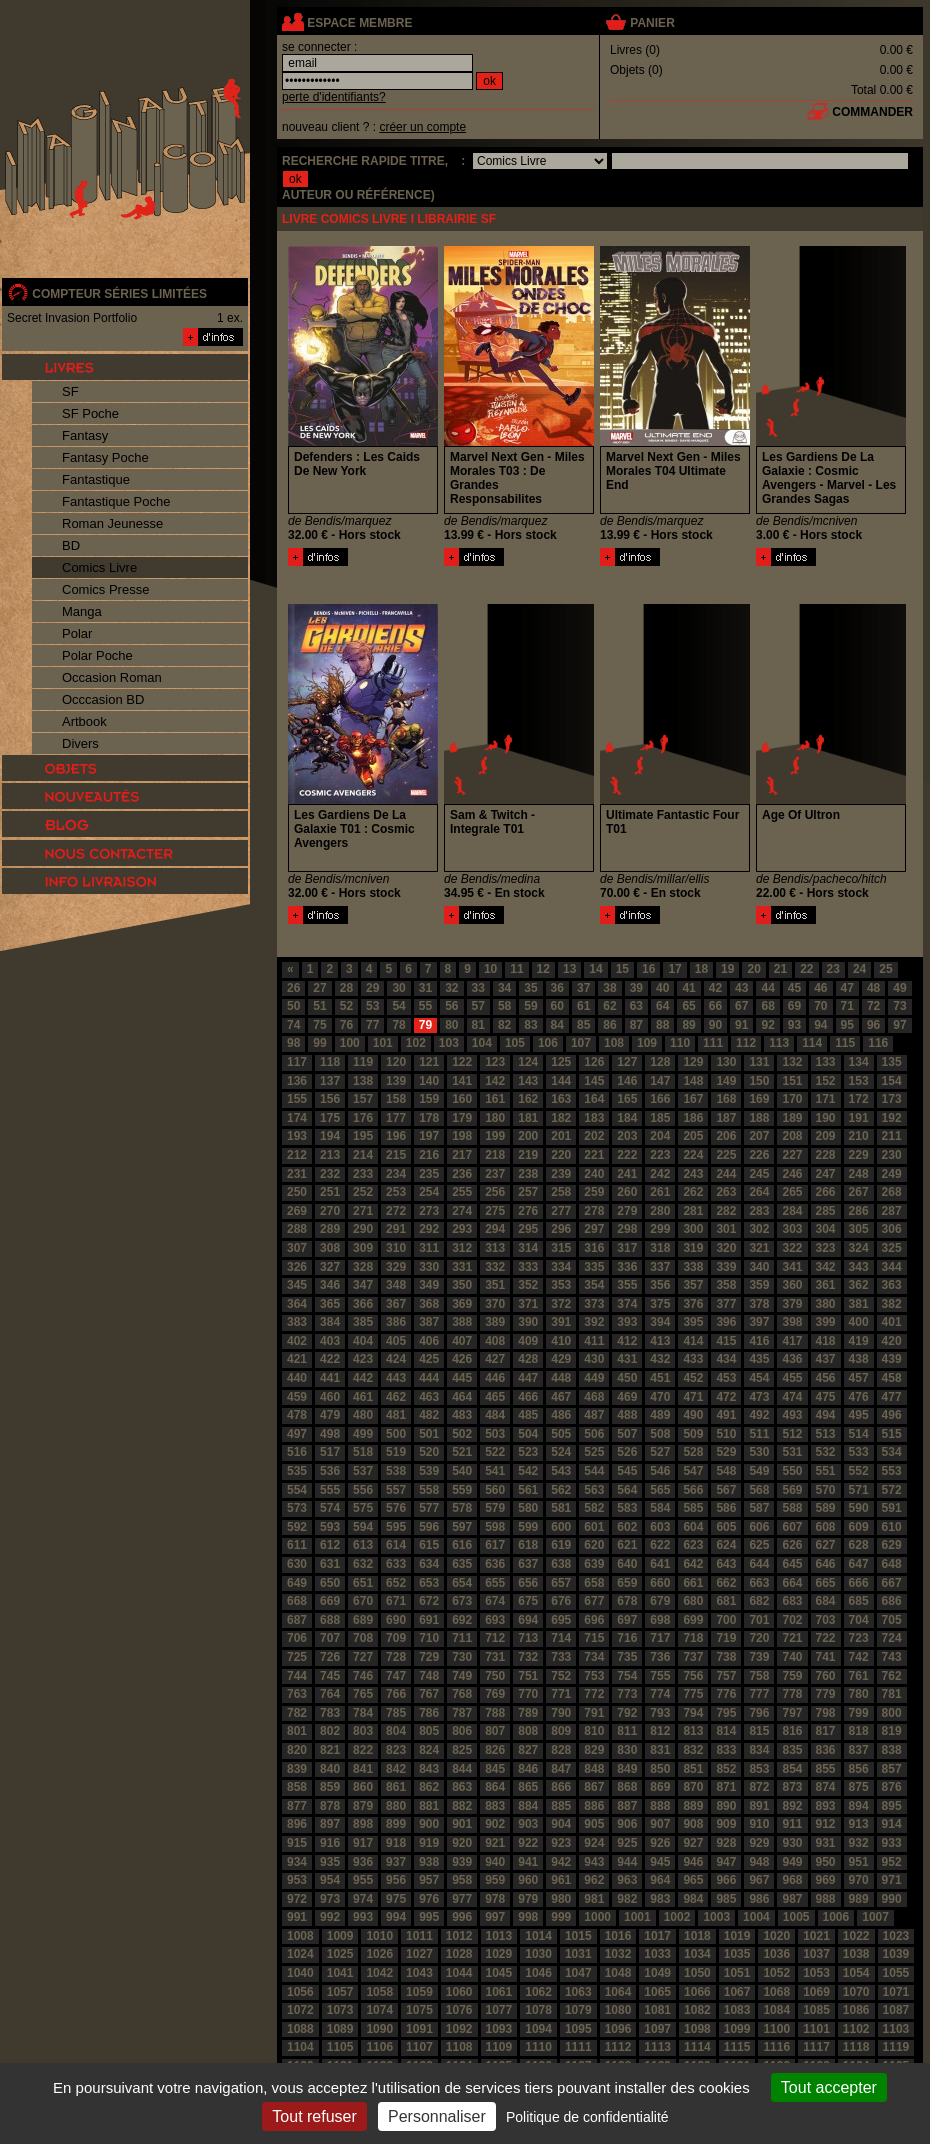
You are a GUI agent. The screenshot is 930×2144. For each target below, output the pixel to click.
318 (660, 1248)
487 (594, 1415)
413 (660, 1341)
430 (594, 1359)
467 (561, 1397)
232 (330, 1174)
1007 (875, 1917)
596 (429, 1527)
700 (726, 1620)
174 (297, 1118)
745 (330, 1676)
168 (726, 1099)
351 (495, 1285)
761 (859, 1676)
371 (528, 1304)
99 (319, 1043)
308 (330, 1248)
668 (297, 1601)
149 (726, 1081)
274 (462, 1211)
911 (792, 1824)
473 (759, 1397)
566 (693, 1490)
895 (892, 1806)
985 (726, 1899)
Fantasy (85, 435)
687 (297, 1620)
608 (826, 1527)
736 (660, 1657)
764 (330, 1694)
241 (627, 1174)
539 (429, 1471)
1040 (300, 1973)
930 (792, 1843)
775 (693, 1694)
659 (627, 1583)
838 (892, 1750)
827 (528, 1750)
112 (746, 1043)
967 (759, 1880)
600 (561, 1527)
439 (892, 1359)
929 (759, 1843)
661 (693, 1583)
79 (425, 1025)
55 (425, 1006)
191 (859, 1118)
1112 (618, 2047)
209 (826, 1136)
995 (429, 1917)
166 (660, 1099)
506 (594, 1434)
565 (660, 1490)
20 (753, 969)
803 (363, 1731)
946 (693, 1862)
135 (892, 1062)
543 (561, 1471)
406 (429, 1341)
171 (826, 1099)
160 (462, 1099)
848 (594, 1769)
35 (530, 988)
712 (495, 1638)
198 (462, 1136)
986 (759, 1899)
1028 (459, 1954)
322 (792, 1248)
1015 (578, 1936)
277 (561, 1211)
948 (759, 1862)
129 (693, 1062)
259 (594, 1192)
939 (462, 1862)
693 (495, 1620)
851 (693, 1769)
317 (627, 1248)
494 (826, 1415)
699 (693, 1620)
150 (759, 1081)
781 (892, 1694)
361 (826, 1285)
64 (662, 1006)
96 (873, 1025)
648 (892, 1564)
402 (297, 1341)
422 (330, 1359)
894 (859, 1806)
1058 (379, 1992)
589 (826, 1508)
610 (892, 1527)
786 (429, 1713)
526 (627, 1452)
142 (495, 1081)
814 (726, 1731)
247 (826, 1174)
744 (297, 1676)
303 (792, 1229)
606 (759, 1527)
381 (859, 1304)
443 (396, 1378)
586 (726, 1508)
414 (693, 1341)
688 (330, 1620)
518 (363, 1452)
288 (297, 1229)
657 (561, 1583)
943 (594, 1862)
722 (826, 1638)
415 (726, 1341)
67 (741, 1006)
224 (693, 1155)
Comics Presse (105, 589)
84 (557, 1025)
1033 (657, 1954)
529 (726, 1452)
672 (429, 1601)
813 (693, 1731)
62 (609, 1006)
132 (792, 1062)
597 (462, 1527)
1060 (459, 1992)
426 (462, 1359)
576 (396, 1508)
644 (759, 1564)
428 (528, 1359)
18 (701, 969)
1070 (856, 1992)
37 (583, 988)
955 (363, 1880)
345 (297, 1285)
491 (726, 1415)
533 (859, 1452)
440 (297, 1378)
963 (627, 1880)
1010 (379, 1936)
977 (462, 1899)
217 (462, 1155)
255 (462, 1192)
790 (561, 1713)
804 (396, 1731)
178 (429, 1118)
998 (528, 1917)
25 (885, 969)
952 (892, 1862)
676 (561, 1601)
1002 (677, 1917)
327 (330, 1267)
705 (892, 1620)
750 (495, 1676)
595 (396, 1527)
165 (627, 1099)
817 (826, 1731)
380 (826, 1304)
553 (892, 1471)
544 (594, 1471)
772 (594, 1694)
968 (792, 1880)
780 (859, 1694)
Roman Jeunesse (112, 523)
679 (660, 1601)
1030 (538, 1954)
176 (363, 1118)
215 (396, 1155)
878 (330, 1806)
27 (319, 988)
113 (779, 1043)
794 (693, 1713)
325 (892, 1248)
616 (462, 1545)
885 (561, 1806)
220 (561, 1155)
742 (859, 1657)
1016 (618, 1936)
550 (792, 1471)
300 (693, 1229)
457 (859, 1378)
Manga (82, 611)
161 (495, 1099)
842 (396, 1769)
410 (561, 1341)
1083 (737, 2010)
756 (693, 1676)
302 (759, 1229)
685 (859, 1601)
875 (859, 1787)
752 (561, 1676)
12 (543, 969)
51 (319, 1006)
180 (495, 1118)
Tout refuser (314, 2116)
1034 (697, 1954)
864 (495, 1787)
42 (715, 988)
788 (495, 1713)
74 (293, 1025)
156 (330, 1099)
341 (792, 1267)
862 (429, 1787)
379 (792, 1304)
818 (859, 1731)
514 (859, 1434)
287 (892, 1211)
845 (495, 1769)
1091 (419, 2029)
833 (726, 1750)
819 (892, 1731)
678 (627, 1601)
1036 (776, 1954)
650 (330, 1583)
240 (594, 1174)
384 (330, 1322)
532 (826, 1452)
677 (594, 1601)
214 (363, 1155)
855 (826, 1769)
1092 (459, 2029)
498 (330, 1434)
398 (792, 1322)
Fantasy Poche (105, 457)
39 (636, 988)
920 (462, 1843)
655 (495, 1583)
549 (759, 1471)
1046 (538, 1973)
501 (429, 1434)
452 (693, 1378)
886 (594, 1806)
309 (363, 1248)
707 (330, 1638)
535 (297, 1471)
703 (826, 1620)
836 (826, 1750)
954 (330, 1880)
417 (792, 1341)
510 (726, 1434)
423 (363, 1359)
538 (396, 1471)
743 (892, 1657)
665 (826, 1583)
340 (759, 1267)
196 (396, 1136)
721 (792, 1638)
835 (792, 1750)
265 (792, 1192)
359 (759, 1285)
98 (293, 1043)
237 (495, 1174)
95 (847, 1025)
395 (693, 1322)
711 (462, 1638)
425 (429, 1359)
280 (660, 1211)
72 (873, 1006)
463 (429, 1397)
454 (759, 1378)
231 (297, 1174)
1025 (340, 1954)
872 (759, 1787)
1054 (856, 1973)
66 (715, 1006)
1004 (756, 1917)
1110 (538, 2047)
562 (561, 1490)
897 (330, 1824)
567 (726, 1490)
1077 (499, 2010)
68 (767, 1006)
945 (660, 1862)
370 (495, 1304)
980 (561, 1899)
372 (561, 1304)
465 (495, 1397)
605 (726, 1527)
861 (396, 1787)
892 (792, 1806)
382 (892, 1304)
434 (726, 1359)
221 (594, 1155)
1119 (896, 2047)
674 (495, 1601)
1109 (499, 2047)
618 (528, 1545)
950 (826, 1862)
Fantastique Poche (116, 501)
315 (561, 1248)
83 (530, 1025)
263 (726, 1192)
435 (759, 1359)
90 (715, 1025)
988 (826, 1899)
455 (792, 1378)
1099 (737, 2029)
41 (688, 988)
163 (561, 1099)
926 (660, 1843)
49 (899, 988)
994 (396, 1917)
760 (826, 1676)
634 (429, 1564)
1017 (657, 1936)
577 (429, 1508)
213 (330, 1155)
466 (528, 1397)
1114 (697, 2047)
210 (859, 1136)
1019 (737, 1936)
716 (627, 1638)
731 (495, 1657)
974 (363, 1899)
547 (693, 1471)
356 (660, 1285)
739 (759, 1657)
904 (561, 1824)
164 (594, 1099)
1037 (816, 1954)
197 (429, 1136)
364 (297, 1304)
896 (297, 1824)
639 (594, 1564)
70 (820, 1006)
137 (330, 1081)
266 (826, 1192)
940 (495, 1862)
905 (594, 1824)
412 (627, 1341)
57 (478, 1006)
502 (462, 1434)
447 (528, 1378)
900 (429, 1824)
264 (759, 1192)
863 (462, 1787)
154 (892, 1081)
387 (429, 1322)
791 (594, 1713)
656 (528, 1583)
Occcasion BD (103, 699)
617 (495, 1545)
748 (429, 1676)
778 (792, 1694)
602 (627, 1527)
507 (627, 1434)
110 (680, 1043)
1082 (697, 2010)
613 (363, 1545)
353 (561, 1285)
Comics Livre (99, 567)
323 (826, 1248)
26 (293, 988)
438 (859, 1359)
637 (528, 1564)
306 (892, 1229)
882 (462, 1806)
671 (396, 1601)
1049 (657, 1973)
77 (372, 1025)
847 (561, 1769)
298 (627, 1229)
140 (429, 1081)
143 (528, 1081)
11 (516, 969)
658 (594, 1583)
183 (594, 1118)
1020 (776, 1936)
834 (759, 1750)
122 (462, 1062)
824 (429, 1750)
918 (396, 1843)
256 (495, 1192)
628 (859, 1545)
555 (330, 1490)
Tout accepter (829, 2087)
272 (396, 1211)
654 (462, 1583)
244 (726, 1174)
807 (495, 1731)
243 (693, 1174)
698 (660, 1620)
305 (859, 1229)
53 (372, 1006)
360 (792, 1285)
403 (330, 1341)
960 (528, 1880)
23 (833, 969)
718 (693, 1638)
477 (892, 1397)
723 (859, 1638)
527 (660, 1452)
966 (726, 1880)
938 (429, 1862)
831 (660, 1750)
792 (627, 1713)
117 (297, 1062)
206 (726, 1136)
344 (892, 1267)
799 (859, 1713)
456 (826, 1378)
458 (892, 1378)
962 (594, 1880)
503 (495, 1434)
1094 (538, 2029)
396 (726, 1322)
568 (759, 1490)
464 (462, 1397)
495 (859, 1415)
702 (792, 1620)
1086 (856, 2010)
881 (429, 1806)
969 (826, 1880)
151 (792, 1081)
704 (859, 1620)
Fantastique (96, 479)
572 (892, 1490)
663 (759, 1583)
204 (660, 1136)
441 (330, 1378)
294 (495, 1229)
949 (792, 1862)
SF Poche (90, 413)
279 (627, 1211)
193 (297, 1136)
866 (561, 1787)
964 (660, 1880)
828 (561, 1750)
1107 (419, 2047)
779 (826, 1694)
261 (660, 1192)
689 (363, 1620)
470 (660, 1397)
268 (892, 1192)
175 (330, 1118)
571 (859, 1490)
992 (330, 1917)
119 (363, 1062)
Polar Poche (97, 655)
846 (528, 1769)
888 (660, 1806)
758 (759, 1676)
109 (647, 1043)
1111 (578, 2047)
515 (892, 1434)
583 (627, 1508)
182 (561, 1118)
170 (792, 1099)
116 (878, 1043)
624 (726, 1545)
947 (726, 1862)
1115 (737, 2047)
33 (478, 988)
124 (528, 1062)
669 (330, 1601)
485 (528, 1415)
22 (806, 969)
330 (429, 1267)
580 (528, 1508)
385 (363, 1322)
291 (396, 1229)
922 (528, 1843)
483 (462, 1415)
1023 (896, 1936)
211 (892, 1136)
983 (660, 1899)
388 (462, 1322)
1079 (578, 2010)
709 (396, 1638)
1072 (300, 2010)
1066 (697, 1992)
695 (561, 1620)
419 (859, 1341)
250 (297, 1192)
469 (627, 1397)
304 (826, 1229)
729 (429, 1657)
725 (297, 1657)
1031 (578, 1954)
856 (859, 1769)
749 (462, 1676)
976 (429, 1899)
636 (495, 1564)
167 (693, 1099)
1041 (340, 1973)
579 (495, 1508)
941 (528, 1862)
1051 (737, 1973)
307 (297, 1248)
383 (297, 1322)
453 (726, 1378)
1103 (896, 2029)
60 (557, 1006)
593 (330, 1527)
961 (561, 1880)
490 (693, 1415)
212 (297, 1155)
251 (330, 1192)
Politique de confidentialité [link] (587, 2117)
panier (652, 23)
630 (297, 1564)
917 (363, 1843)
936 (363, 1862)
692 (462, 1620)
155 (297, 1099)
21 (780, 969)
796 (759, 1713)
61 (583, 1006)
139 (396, 1081)
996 (462, 1917)
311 (429, 1248)
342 (826, 1267)
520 (429, 1452)
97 (899, 1025)
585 (693, 1508)
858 (297, 1787)
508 (660, 1434)
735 (627, 1657)
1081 (657, 2010)
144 (561, 1081)
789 (528, 1713)
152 (826, 1081)
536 (330, 1471)
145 (594, 1081)
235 (429, 1174)
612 (330, 1545)
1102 (856, 2029)
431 (627, 1359)
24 (859, 969)
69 (794, 1006)
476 (859, 1397)
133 (826, 1062)
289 (330, 1229)
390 (528, 1322)
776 (726, 1694)
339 (726, 1267)
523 (528, 1452)
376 (693, 1304)
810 (594, 1731)
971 (892, 1880)
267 (859, 1192)
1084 (776, 2010)
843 (429, 1769)
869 (660, 1787)
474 (792, 1397)
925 (627, 1843)
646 (826, 1564)
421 (297, 1359)
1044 (459, 1973)
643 (726, 1564)
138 (363, 1081)
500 (396, 1434)
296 (561, 1229)
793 (660, 1713)
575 (363, 1508)
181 (528, 1118)
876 (892, 1787)
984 (693, 1899)
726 (330, 1657)
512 (792, 1434)
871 (726, 1787)
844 (462, 1769)
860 (363, 1787)
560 (495, 1490)
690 (396, 1620)
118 (330, 1062)
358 (726, 1285)
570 (826, 1490)
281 (693, 1211)
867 (594, 1787)
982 (627, 1899)
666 (859, 1583)
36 (557, 988)
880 (396, 1806)
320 (726, 1248)
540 (462, 1471)
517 (330, 1452)
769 (495, 1694)
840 (330, 1769)
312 (462, 1248)
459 (297, 1397)
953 (297, 1880)
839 (297, 1769)
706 (297, 1638)
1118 (856, 2047)
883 (495, 1806)
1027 (419, 1954)
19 (727, 969)
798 (826, 1713)
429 (561, 1359)
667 (892, 1583)
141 (462, 1081)
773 (627, 1694)
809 (561, 1731)
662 (726, 1583)
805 (429, 1731)
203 (627, 1136)
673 (462, 1601)
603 (660, 1527)
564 (627, 1490)
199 (495, 1136)
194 (330, 1136)
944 (627, 1862)
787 (462, 1713)
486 (561, 1415)
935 (330, 1862)
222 (627, 1155)
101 (383, 1043)
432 (660, 1359)
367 (396, 1304)
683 (792, 1601)
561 (528, 1490)
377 (726, 1304)
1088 (300, 2029)
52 (346, 1006)
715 (594, 1638)
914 (892, 1824)
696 (594, 1620)
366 (363, 1304)
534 (892, 1452)
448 (561, 1378)
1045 (499, 1973)
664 (792, 1583)
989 (859, 1899)
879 (363, 1806)
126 (594, 1062)
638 (561, 1564)
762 (892, 1676)
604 (693, 1527)
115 (845, 1043)
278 (594, 1211)
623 (693, 1545)
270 (330, 1211)
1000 (597, 1917)
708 (363, 1638)
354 (594, 1285)
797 (792, 1713)
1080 (618, 2010)
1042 (379, 1973)
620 (594, 1545)
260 (627, 1192)
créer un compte (422, 127)
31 (425, 988)
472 (726, 1397)
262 (693, 1192)
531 (792, 1452)
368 (429, 1304)
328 (363, 1267)
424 (396, 1359)
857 (892, 1769)
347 (363, 1285)
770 (528, 1694)
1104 (300, 2047)
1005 (796, 1917)
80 (451, 1025)
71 (847, 1006)
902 (495, 1824)
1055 (896, 1973)
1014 (538, 1936)
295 (528, 1229)
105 (515, 1043)
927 (693, 1843)
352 (528, 1285)
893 (826, 1806)
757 (726, 1676)
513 (826, 1434)
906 (627, 1824)
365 (330, 1304)
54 (398, 1006)
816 (792, 1731)
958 (462, 1880)
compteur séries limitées (119, 294)
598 (495, 1527)
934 (297, 1862)
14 (595, 969)
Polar (77, 633)
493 (792, 1415)
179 (462, 1118)
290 (363, 1229)
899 (396, 1824)
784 (363, 1713)
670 (363, 1601)
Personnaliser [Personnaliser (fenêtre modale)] (437, 2116)
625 (759, 1545)
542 (528, 1471)
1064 (618, 1992)
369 (462, 1304)
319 (693, 1248)
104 (482, 1043)
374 (627, 1304)
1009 (340, 1936)
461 (363, 1397)
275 (495, 1211)
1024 (300, 1954)
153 (859, 1081)
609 (859, 1527)
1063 (578, 1992)
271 (363, 1211)
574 (330, 1508)
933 (892, 1843)
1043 (419, 1973)
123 (495, 1062)
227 (792, 1155)
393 (627, 1322)
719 (726, 1638)
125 (561, 1062)
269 (297, 1211)
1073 (340, 2010)
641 (660, 1564)
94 (820, 1025)
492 (759, 1415)
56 (451, 1006)
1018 (697, 1936)
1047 (578, 1973)
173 (892, 1099)
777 (759, 1694)
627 (826, 1545)
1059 (419, 1992)
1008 (300, 1936)
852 (726, 1769)
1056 (300, 1992)
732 (528, 1657)
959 (495, 1880)
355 (627, 1285)
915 (297, 1843)
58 (504, 1006)
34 (504, 988)
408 (495, 1341)
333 (528, 1267)
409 (528, 1341)
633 (396, 1564)
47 (847, 988)
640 (627, 1564)
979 (528, 1899)
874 (826, 1787)
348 (396, 1285)
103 (449, 1043)
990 (892, 1899)
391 (561, 1322)
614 (396, 1545)
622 (660, 1545)
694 (528, 1620)
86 (609, 1025)
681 (726, 1601)
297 (594, 1229)
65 (688, 1006)
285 (826, 1211)
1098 (697, 2029)
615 (429, 1545)
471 (693, 1397)
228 (826, 1155)
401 (892, 1322)
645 (792, 1564)
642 (693, 1564)
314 (528, 1248)
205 (693, 1136)
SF (70, 391)
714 (561, 1638)
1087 (896, 2010)
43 (741, 988)
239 (561, 1174)
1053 (816, 1973)
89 (688, 1025)
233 (363, 1174)
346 (330, 1285)
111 (713, 1043)
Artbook (84, 721)
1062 (538, 1992)
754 (627, 1676)
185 (660, 1118)
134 (859, 1062)
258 (561, 1192)
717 (660, 1638)
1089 (340, 2029)
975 (396, 1899)
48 (873, 988)
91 (741, 1025)
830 (627, 1750)
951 (859, 1862)
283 (759, 1211)
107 (581, 1043)
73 (899, 1006)
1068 (776, 1992)
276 (528, 1211)
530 (759, 1452)
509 (693, 1434)
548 (726, 1471)
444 (429, 1378)
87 (636, 1025)
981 (594, 1899)
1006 (836, 1917)
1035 (737, 1954)
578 (462, 1508)
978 (495, 1899)
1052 (776, 1973)
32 (451, 988)
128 (660, 1062)
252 (363, 1192)
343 (859, 1267)
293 (462, 1229)
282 (726, 1211)
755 (660, 1676)
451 (660, 1378)
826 (495, 1750)
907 (660, 1824)
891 (759, 1806)
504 (528, 1434)
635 (462, 1564)
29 (372, 988)
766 (396, 1694)
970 (859, 1880)
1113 (657, 2047)
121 (429, 1062)
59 (530, 1006)
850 (660, 1769)
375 (660, 1304)
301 (726, 1229)
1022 (856, 1936)
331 (462, 1267)
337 (660, 1267)
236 (462, 1174)
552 (859, 1471)
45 (794, 988)
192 (892, 1118)
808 (528, 1731)
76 (346, 1025)
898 (363, 1824)
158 (396, 1099)
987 (792, 1899)
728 (396, 1657)
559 (462, 1490)
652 (396, 1583)
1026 (379, 1954)
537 (363, 1471)
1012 (459, 1936)
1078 (538, 2010)
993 (363, 1917)
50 (293, 1006)
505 (561, 1434)
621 (627, 1545)
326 (297, 1267)
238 (528, 1174)
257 (528, 1192)
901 (462, 1824)
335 (594, 1267)
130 (726, 1062)
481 (396, 1415)
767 (429, 1694)
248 (859, 1174)
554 (297, 1490)
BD (71, 545)
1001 (637, 1917)
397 (759, 1322)
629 (892, 1545)
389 (495, 1322)
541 (495, 1471)
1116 (776, 2047)
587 (759, 1508)
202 (594, 1136)
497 (297, 1434)
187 (726, 1118)
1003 (716, 1917)
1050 (697, 1973)
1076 (459, 2010)
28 (346, 988)
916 (330, 1843)
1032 (618, 1954)
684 (826, 1601)
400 (859, 1322)
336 (627, 1267)
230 (892, 1155)
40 (662, 988)
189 (792, 1118)
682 (759, 1601)
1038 (856, 1954)
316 (594, 1248)
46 (820, 988)
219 (528, 1155)
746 (363, 1676)
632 (363, 1564)
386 (396, 1322)
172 (859, 1099)
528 (693, 1452)
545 (627, 1471)
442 (363, 1378)
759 (792, 1676)
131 (759, 1062)
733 (561, 1657)
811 (627, 1731)
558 (429, 1490)
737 (693, 1657)
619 (561, 1545)
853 (759, 1769)
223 (660, 1155)
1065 (657, 1992)
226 (759, 1155)
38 (609, 988)
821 (330, 1750)
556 (363, 1490)
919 (429, 1843)
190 (826, 1118)
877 (297, 1806)
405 (396, 1341)
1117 (816, 2047)
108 (614, 1043)
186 (693, 1118)
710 (429, 1638)
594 (363, 1527)
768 (462, 1694)
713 (528, 1638)
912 (826, 1824)
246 (792, 1174)
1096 (618, 2029)
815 (759, 1731)
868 (627, 1787)
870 (693, 1787)
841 (363, 1769)
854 (792, 1769)
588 (792, 1508)
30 (398, 988)
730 (462, 1657)
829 (594, 1750)
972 (297, 1899)
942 (561, 1862)
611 (297, 1545)
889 (693, 1806)
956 (396, 1880)
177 (396, 1118)
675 (528, 1601)
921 (495, 1843)
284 (792, 1211)
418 (826, 1341)
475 (826, 1397)
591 (892, 1508)
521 (462, 1452)
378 (759, 1304)
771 (561, 1694)
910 (759, 1824)
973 (330, 1899)
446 (495, 1378)
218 (495, 1155)
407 (462, 1341)
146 (627, 1081)
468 (594, 1397)
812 (660, 1731)
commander (872, 112)
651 (363, 1583)
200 (528, 1136)
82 (504, 1025)
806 (462, 1731)
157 (363, 1099)
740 (792, 1657)
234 (396, 1174)
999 (561, 1917)
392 (594, 1322)
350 (462, 1285)
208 (792, 1136)
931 (826, 1843)
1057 (340, 1992)
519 (396, 1452)
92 (767, 1025)
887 (627, 1806)
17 (674, 969)
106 (548, 1043)
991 (297, 1917)
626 (792, 1545)
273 (429, 1211)
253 (396, 1192)
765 (363, 1694)
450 (627, 1378)
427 (495, 1359)
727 (363, 1657)
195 (363, 1136)
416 (759, 1341)
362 (859, 1285)
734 (594, 1657)
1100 (776, 2029)
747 (396, 1676)
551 (826, 1471)
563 (594, 1490)
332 (495, 1267)
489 (660, 1415)
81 (478, 1025)
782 (297, 1713)
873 (792, 1787)
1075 (419, 2010)
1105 (340, 2047)
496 (892, 1415)
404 (363, 1341)
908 (693, 1824)
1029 (499, 1954)
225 (726, 1155)
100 (350, 1043)
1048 (618, 1973)
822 (363, 1750)
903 (528, 1824)
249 (892, 1174)
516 (297, 1452)
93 (794, 1025)
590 (859, 1508)
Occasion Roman (112, 677)
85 (583, 1025)
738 (726, 1657)
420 (892, 1341)
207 (759, 1136)
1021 (816, 1936)
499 (363, 1434)
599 (528, 1527)
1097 (657, 2029)
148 (693, 1081)
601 (594, 1527)
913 (859, 1824)
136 (297, 1081)
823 (396, 1750)
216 (429, 1155)
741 (826, 1657)
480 (363, 1415)
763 (297, 1694)
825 (462, 1750)
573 (297, 1508)
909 (726, 1824)
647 (859, 1564)
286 (859, 1211)
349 (429, 1285)
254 (429, 1192)
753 (594, 1676)
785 (396, 1713)
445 (462, 1378)
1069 (816, 1992)
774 (660, 1694)
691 (429, 1620)
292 (429, 1229)
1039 (896, 1954)
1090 (379, 2029)
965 (693, 1880)
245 (759, 1174)
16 (648, 969)
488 (627, 1415)
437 (826, 1359)
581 (561, 1508)
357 (693, 1285)
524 (561, 1452)
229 (859, 1155)
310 (396, 1248)
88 (662, 1025)
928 (726, 1843)
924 (594, 1843)
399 (826, 1322)
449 (594, 1378)
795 (726, 1713)
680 (693, 1601)
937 (396, 1862)
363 (892, 1285)
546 (660, 1471)
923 (561, 1843)
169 (759, 1099)
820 (297, 1750)
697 (627, 1620)
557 (396, 1490)
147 (660, 1081)
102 (416, 1043)
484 (495, 1415)
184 (627, 1118)
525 (594, 1452)
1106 (379, 2047)
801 (297, 1731)
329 (396, 1267)
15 (622, 969)
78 (398, 1025)
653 (429, 1583)
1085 (816, 2010)
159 (429, 1099)
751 (528, 1676)
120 (396, 1062)
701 (759, 1620)
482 (429, 1415)
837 (859, 1750)
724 (892, 1638)
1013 (499, 1936)
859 (330, 1787)
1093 (499, 2029)
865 (528, 1787)
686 (892, 1601)
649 (297, 1583)
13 (569, 969)
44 (767, 988)
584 (660, 1508)
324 (859, 1248)
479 (330, 1415)
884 (528, 1806)
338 (693, 1267)
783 (330, 1713)
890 (726, 1806)
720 (759, 1638)
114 (812, 1043)
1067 (737, 1992)
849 (627, 1769)
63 (636, 1006)
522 (495, 1452)
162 (528, 1099)
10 (490, 969)
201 (561, 1136)
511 (759, 1434)
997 (495, 1917)
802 (330, 1731)
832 (693, 1750)
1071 (896, 1992)
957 (429, 1880)
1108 (459, 2047)
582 (594, 1508)
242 (660, 1174)
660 (660, 1583)
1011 (419, 1936)
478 (297, 1415)
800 (892, 1713)
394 (660, 1322)
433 (693, 1359)
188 (759, 1118)
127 (627, 1062)
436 (792, 1359)
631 (330, 1564)
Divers (80, 743)
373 (594, 1304)
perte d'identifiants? (334, 97)
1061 (499, 1992)
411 (594, 1341)
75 (319, 1025)
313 (495, 1248)
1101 (816, 2029)
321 (759, 1248)
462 (396, 1397)
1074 (379, 2010)
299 (660, 1229)
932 (859, 1843)
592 (297, 1527)
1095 (578, 2029)
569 (792, 1490)
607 (792, 1527)
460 (330, 1397)
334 (561, 1267)
